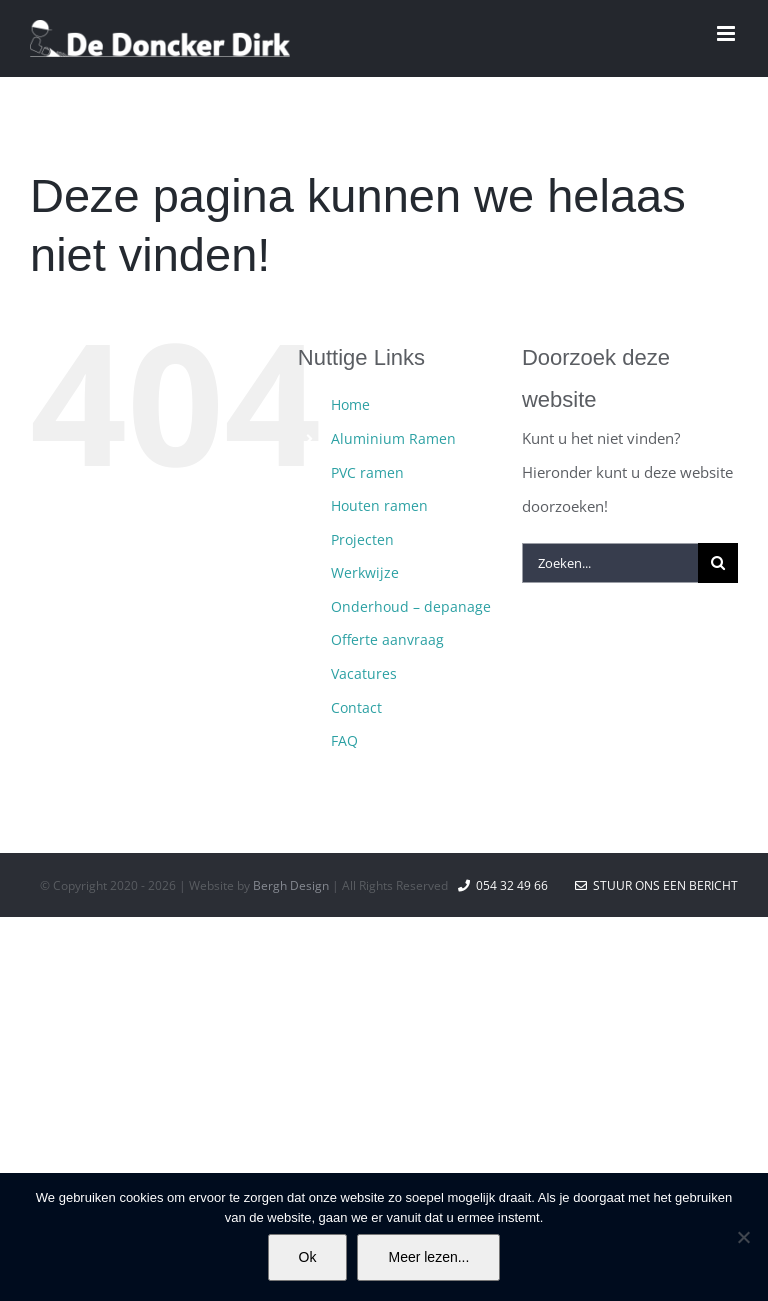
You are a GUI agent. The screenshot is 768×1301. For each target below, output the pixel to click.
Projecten (362, 539)
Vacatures (364, 673)
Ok (308, 1257)
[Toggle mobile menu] (727, 33)
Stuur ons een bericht (656, 885)
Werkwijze (365, 572)
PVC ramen (367, 472)
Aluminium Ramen (393, 438)
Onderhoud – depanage (411, 606)
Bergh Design (291, 885)
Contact (356, 707)
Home (350, 404)
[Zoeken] (718, 563)
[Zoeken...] (610, 563)
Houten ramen (379, 505)
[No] (743, 1237)
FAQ (344, 740)
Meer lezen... (428, 1257)
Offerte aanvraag (387, 639)
